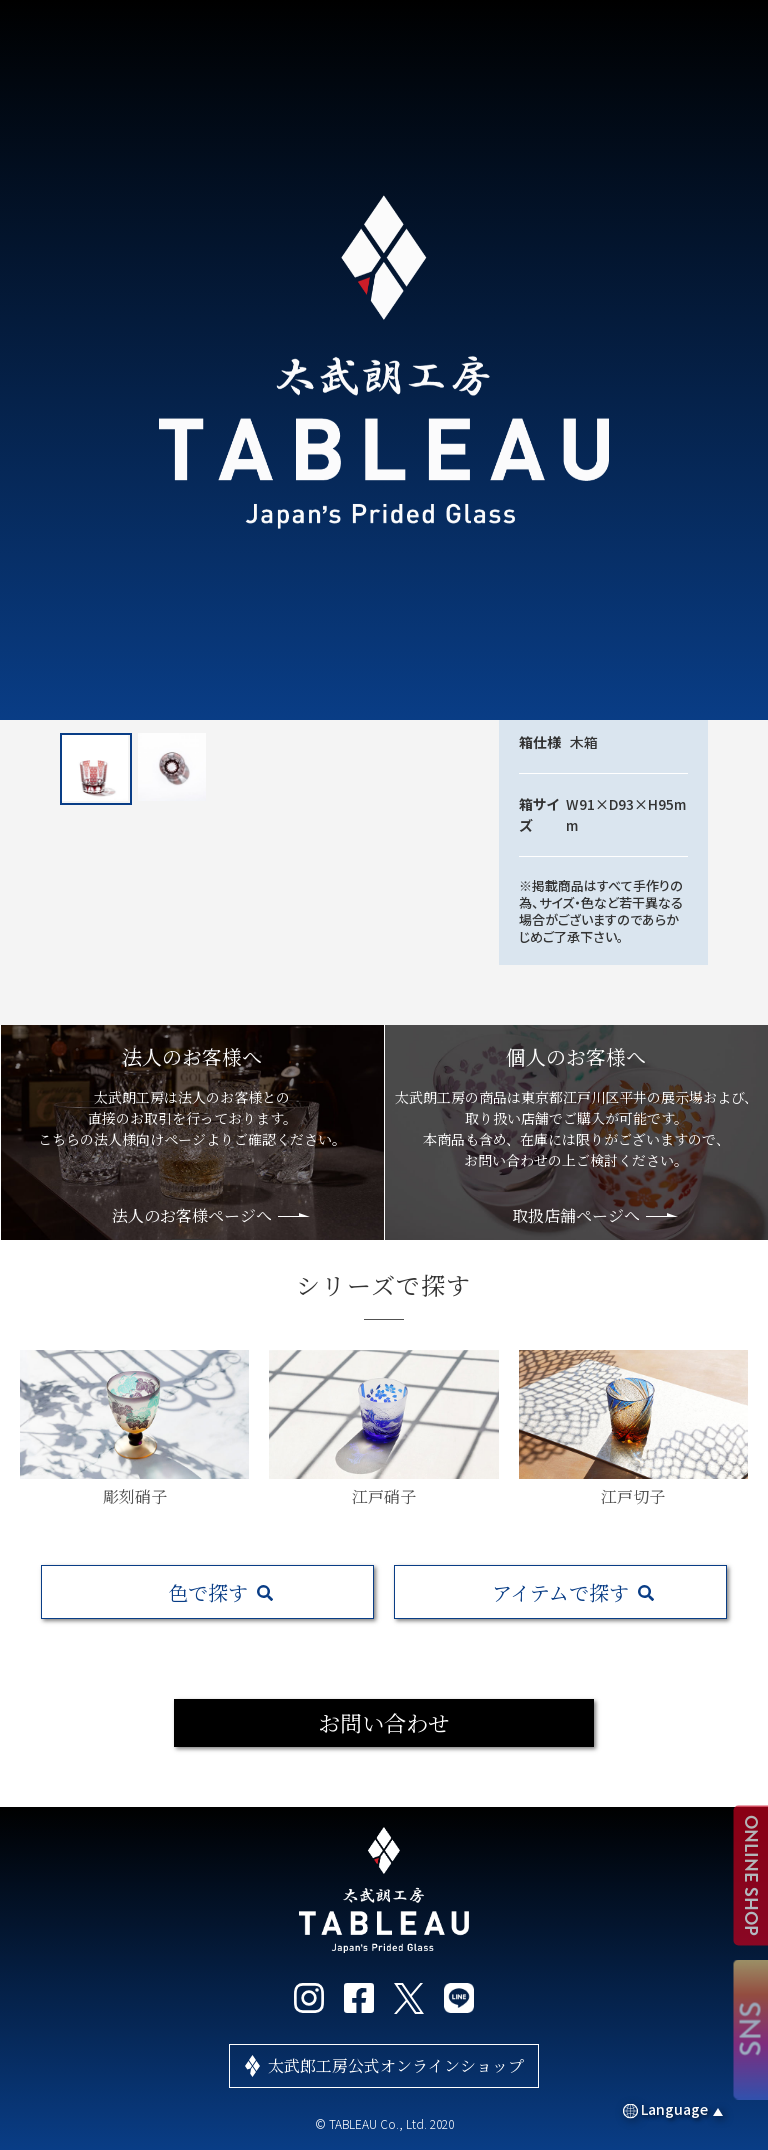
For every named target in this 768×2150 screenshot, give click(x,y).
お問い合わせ (384, 1722)
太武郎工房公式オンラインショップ (396, 2065)
